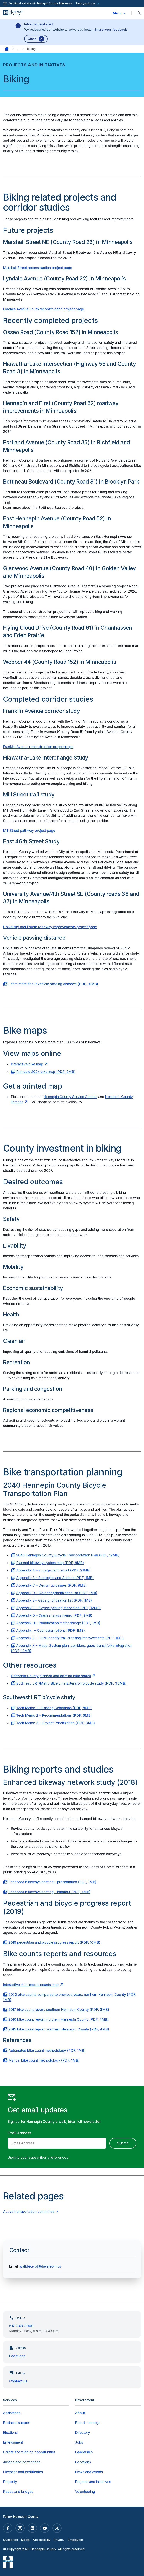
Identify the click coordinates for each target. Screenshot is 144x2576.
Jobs (79, 2442)
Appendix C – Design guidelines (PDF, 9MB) (51, 1585)
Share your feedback (110, 29)
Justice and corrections (21, 2462)
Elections (10, 2432)
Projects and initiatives (93, 2482)
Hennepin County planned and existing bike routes (51, 1676)
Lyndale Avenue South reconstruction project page (43, 309)
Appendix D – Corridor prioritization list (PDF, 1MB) (56, 1593)
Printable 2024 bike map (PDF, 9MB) (45, 1072)
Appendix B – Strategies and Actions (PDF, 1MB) (55, 1578)
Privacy (59, 2540)
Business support (16, 2423)
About (80, 2413)
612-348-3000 (21, 2326)
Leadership (84, 2452)
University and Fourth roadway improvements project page (50, 927)
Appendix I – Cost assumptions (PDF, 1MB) (50, 1630)
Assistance (11, 2413)
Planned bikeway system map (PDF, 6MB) (50, 1563)
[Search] (138, 13)
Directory (82, 2432)
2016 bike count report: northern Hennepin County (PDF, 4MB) (58, 2019)
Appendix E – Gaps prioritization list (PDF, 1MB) (54, 1600)
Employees (76, 2540)
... (18, 49)
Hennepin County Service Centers (70, 1097)
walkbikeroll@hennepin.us (40, 2266)
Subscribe (10, 2540)
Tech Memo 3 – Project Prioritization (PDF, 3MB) (55, 1723)
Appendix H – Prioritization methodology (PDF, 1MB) (58, 1623)
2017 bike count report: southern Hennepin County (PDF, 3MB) (58, 2010)
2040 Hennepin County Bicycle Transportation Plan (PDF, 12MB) (68, 1555)
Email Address (19, 2133)
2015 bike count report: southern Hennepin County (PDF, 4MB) (58, 2029)
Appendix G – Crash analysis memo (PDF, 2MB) (54, 1615)
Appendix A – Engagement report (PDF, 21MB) (53, 1570)
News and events (89, 2472)
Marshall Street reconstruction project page (37, 268)
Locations (17, 2356)
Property (10, 2482)
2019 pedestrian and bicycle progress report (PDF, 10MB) (54, 1942)
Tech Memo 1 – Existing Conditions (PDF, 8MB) (54, 1708)
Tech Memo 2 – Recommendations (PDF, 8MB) (54, 1715)
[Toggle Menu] (119, 13)
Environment (13, 2442)
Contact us (18, 2381)
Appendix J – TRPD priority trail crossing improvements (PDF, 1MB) (70, 1638)
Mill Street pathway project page (29, 830)
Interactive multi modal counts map (31, 1985)
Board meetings (87, 2423)
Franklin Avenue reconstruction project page (38, 747)
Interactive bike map (27, 1064)
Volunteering (85, 2492)
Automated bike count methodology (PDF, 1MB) (46, 2050)
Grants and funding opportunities (29, 2452)
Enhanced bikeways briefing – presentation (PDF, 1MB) (52, 1882)
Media (25, 2540)
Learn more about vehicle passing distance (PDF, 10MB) (53, 984)
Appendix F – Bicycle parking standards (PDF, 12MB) (58, 1608)
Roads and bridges (18, 2492)
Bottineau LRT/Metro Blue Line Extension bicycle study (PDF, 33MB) (71, 1683)
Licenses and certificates (23, 2472)
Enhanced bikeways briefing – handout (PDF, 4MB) (49, 1892)
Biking (31, 49)
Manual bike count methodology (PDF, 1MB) (44, 2060)
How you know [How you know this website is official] (88, 3)
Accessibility (41, 2540)
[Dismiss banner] (36, 39)
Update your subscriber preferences (38, 2157)
